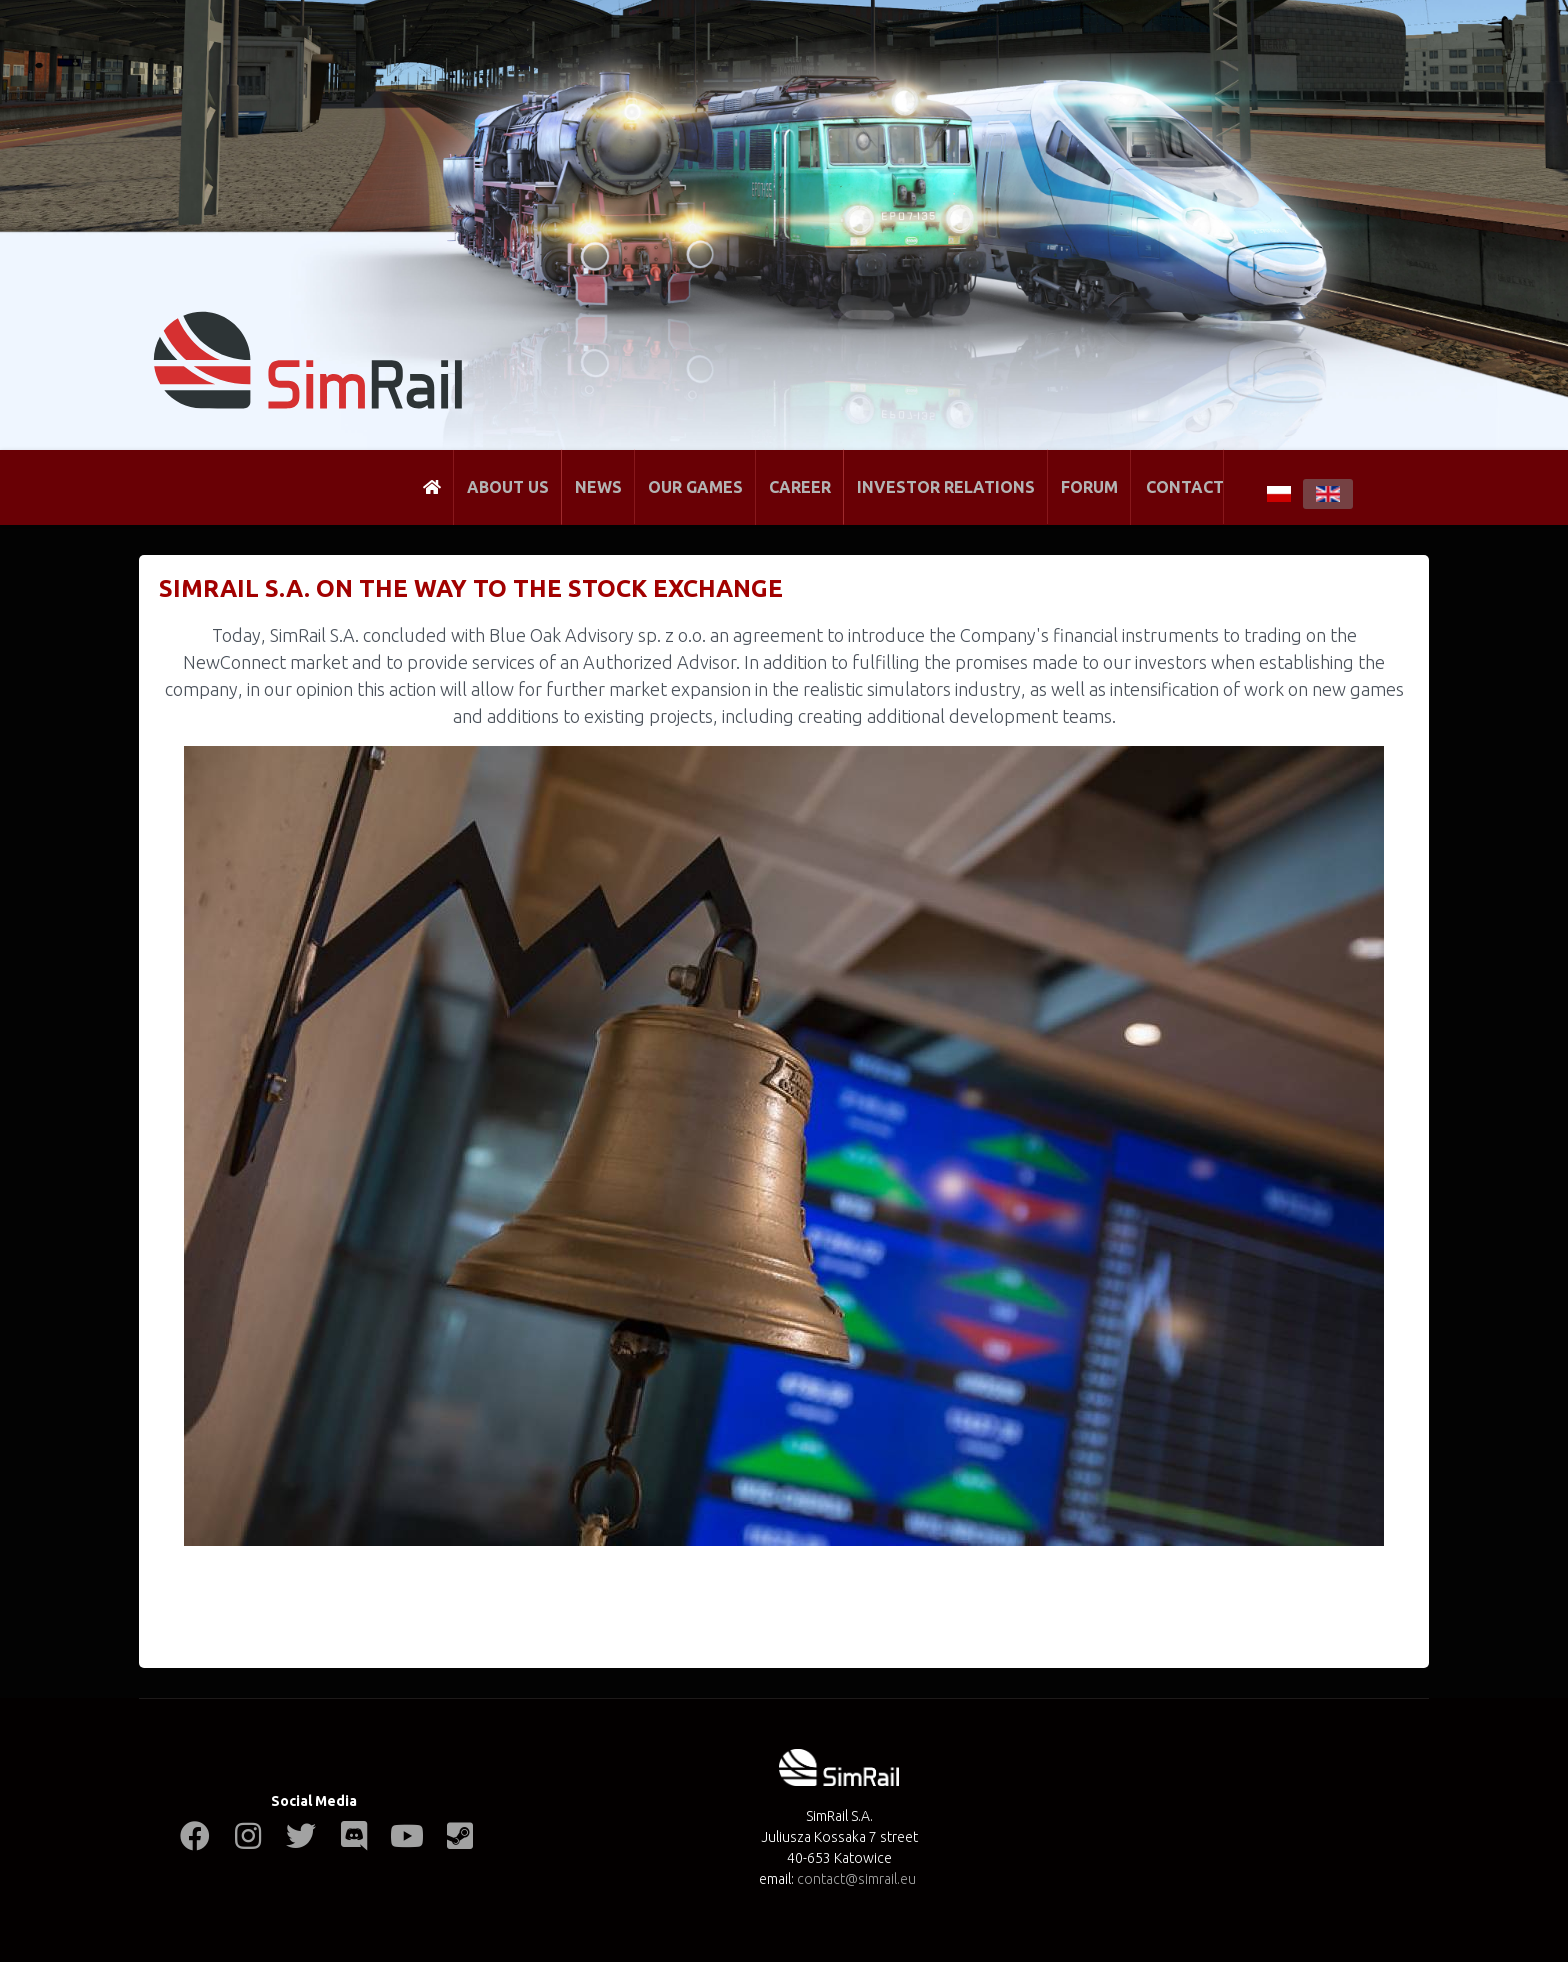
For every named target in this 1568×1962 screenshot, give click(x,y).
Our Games (695, 487)
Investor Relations (946, 487)
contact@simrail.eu (856, 1879)
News (598, 487)
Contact (1185, 487)
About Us (508, 487)
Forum (1089, 487)
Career (800, 487)
